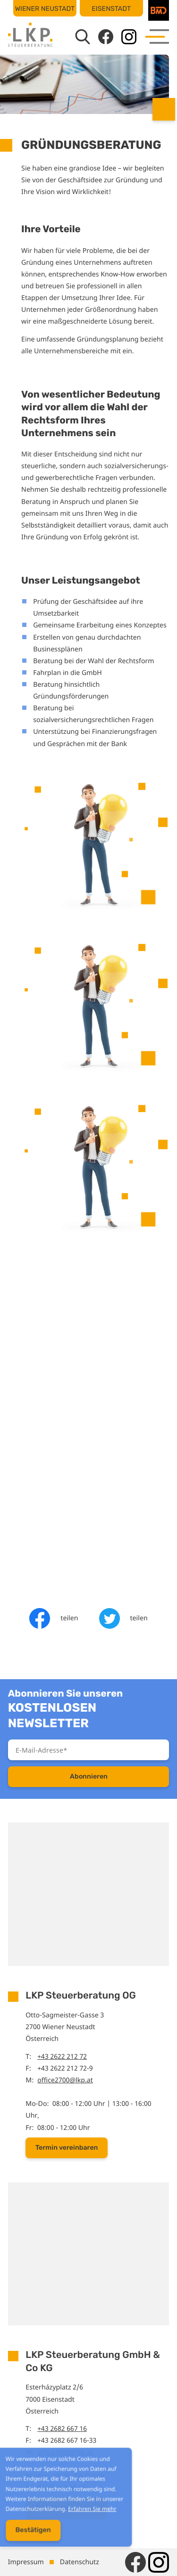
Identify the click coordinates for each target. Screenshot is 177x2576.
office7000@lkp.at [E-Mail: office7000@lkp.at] (65, 2452)
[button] (66, 2147)
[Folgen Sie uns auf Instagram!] (128, 36)
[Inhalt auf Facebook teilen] (53, 1618)
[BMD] (158, 10)
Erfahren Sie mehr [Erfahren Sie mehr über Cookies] (86, 2515)
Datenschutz (79, 2562)
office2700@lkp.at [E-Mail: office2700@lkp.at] (65, 2080)
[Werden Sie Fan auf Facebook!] (105, 36)
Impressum (26, 2562)
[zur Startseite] (30, 35)
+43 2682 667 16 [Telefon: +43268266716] (62, 2428)
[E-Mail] (88, 1749)
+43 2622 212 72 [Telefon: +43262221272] (62, 2056)
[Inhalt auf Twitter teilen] (123, 1618)
